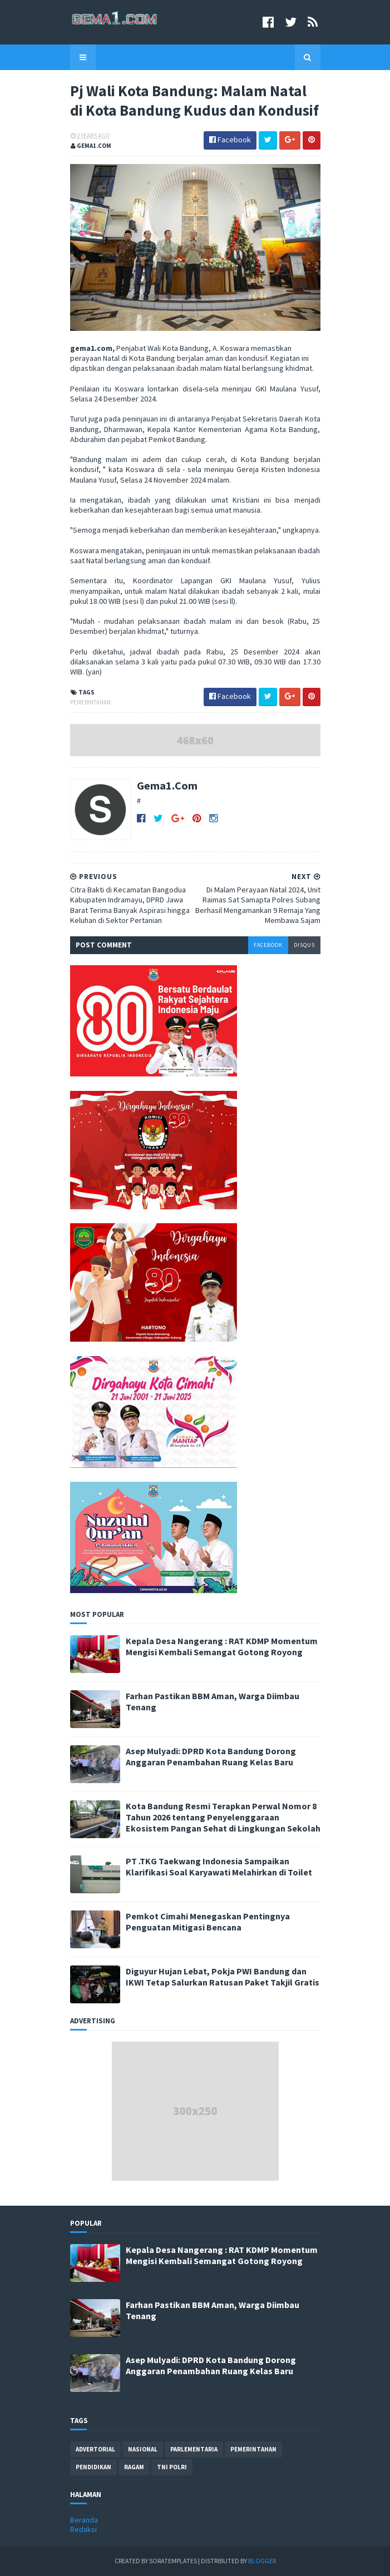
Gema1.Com (167, 785)
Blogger (262, 2561)
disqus (304, 945)
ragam (134, 2467)
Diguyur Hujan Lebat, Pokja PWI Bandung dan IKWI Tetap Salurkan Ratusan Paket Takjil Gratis (222, 1976)
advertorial (95, 2449)
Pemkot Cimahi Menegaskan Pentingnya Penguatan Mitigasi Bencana (208, 1921)
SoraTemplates (173, 2561)
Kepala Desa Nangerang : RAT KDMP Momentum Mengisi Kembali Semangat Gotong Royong (222, 1646)
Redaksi (83, 2529)
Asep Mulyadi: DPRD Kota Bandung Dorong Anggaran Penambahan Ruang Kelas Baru (211, 1756)
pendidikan (93, 2467)
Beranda (84, 2520)
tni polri (172, 2467)
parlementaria (194, 2449)
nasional (142, 2449)
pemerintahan (90, 702)
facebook (268, 945)
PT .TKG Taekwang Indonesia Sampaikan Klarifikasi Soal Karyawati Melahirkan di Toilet (219, 1866)
